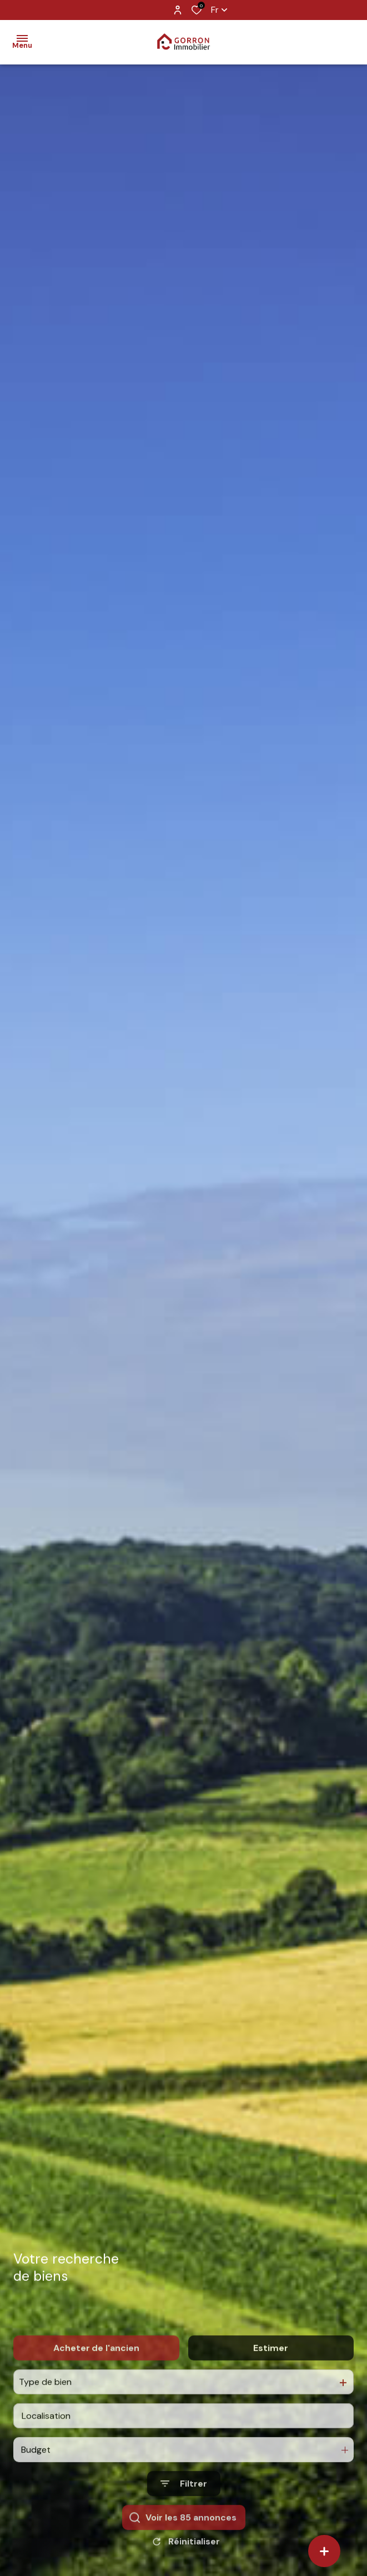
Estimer (270, 2382)
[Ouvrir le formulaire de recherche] (183, 2517)
